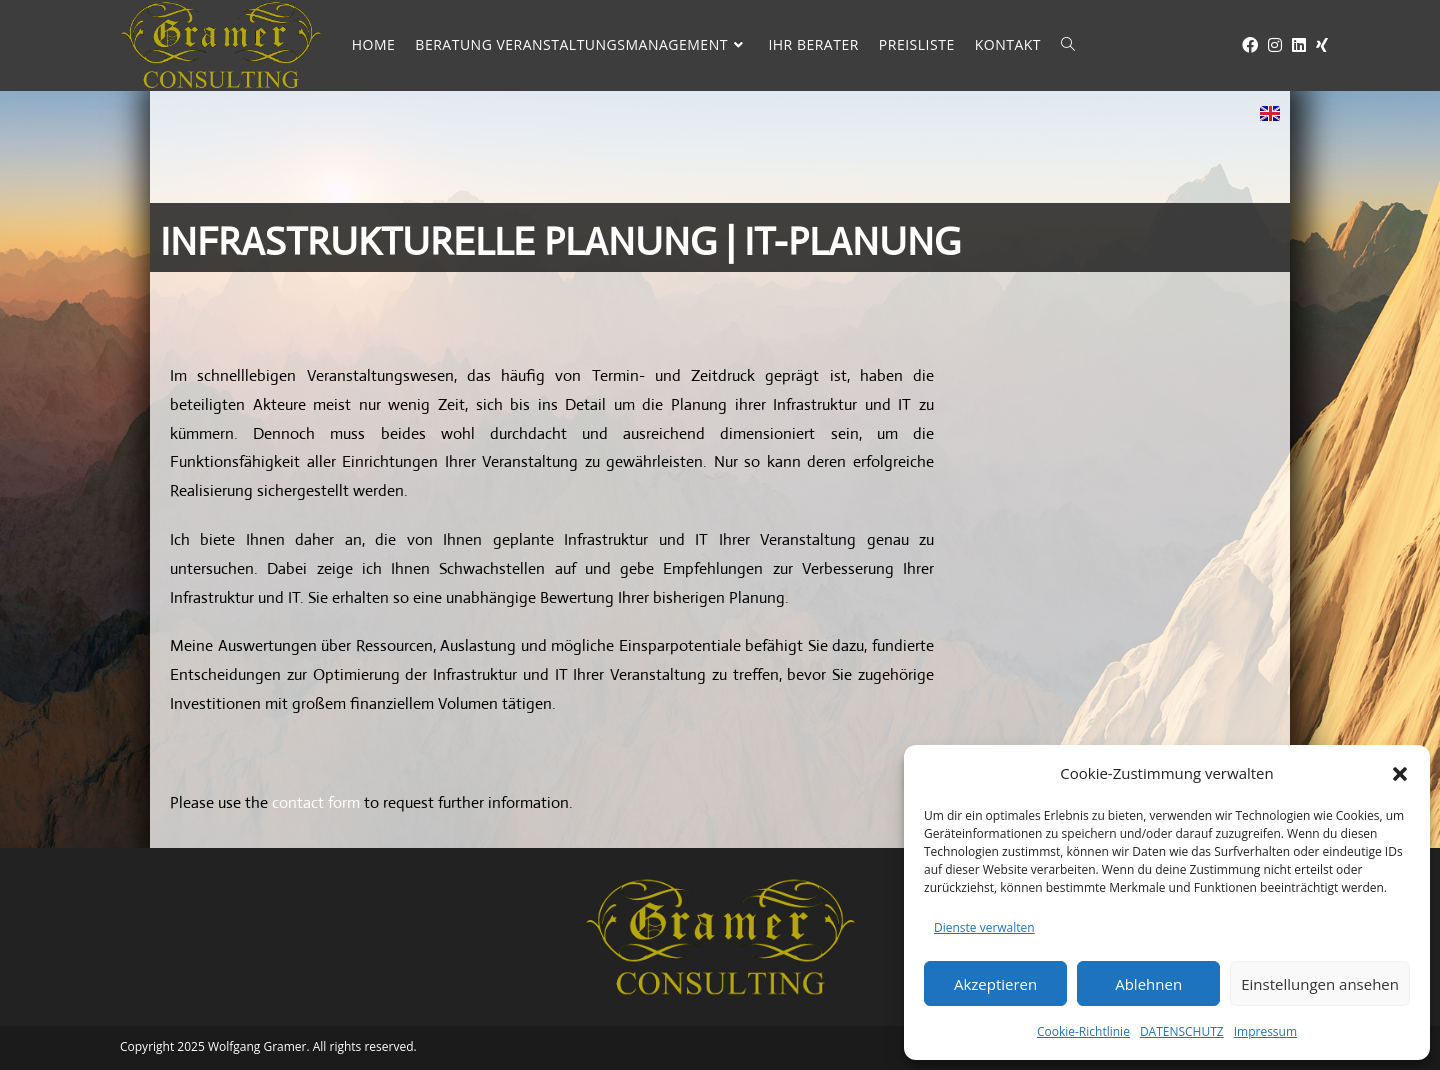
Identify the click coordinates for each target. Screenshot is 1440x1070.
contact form (316, 802)
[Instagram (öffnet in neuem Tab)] (1270, 45)
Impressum (1265, 1031)
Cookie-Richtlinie (1083, 1031)
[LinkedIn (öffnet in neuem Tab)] (1294, 45)
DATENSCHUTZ (1182, 1031)
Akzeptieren (995, 984)
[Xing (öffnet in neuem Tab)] (1317, 45)
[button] (1400, 774)
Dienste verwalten (984, 927)
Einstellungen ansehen (1320, 984)
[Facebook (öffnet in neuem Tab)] (1245, 45)
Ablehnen (1148, 984)
